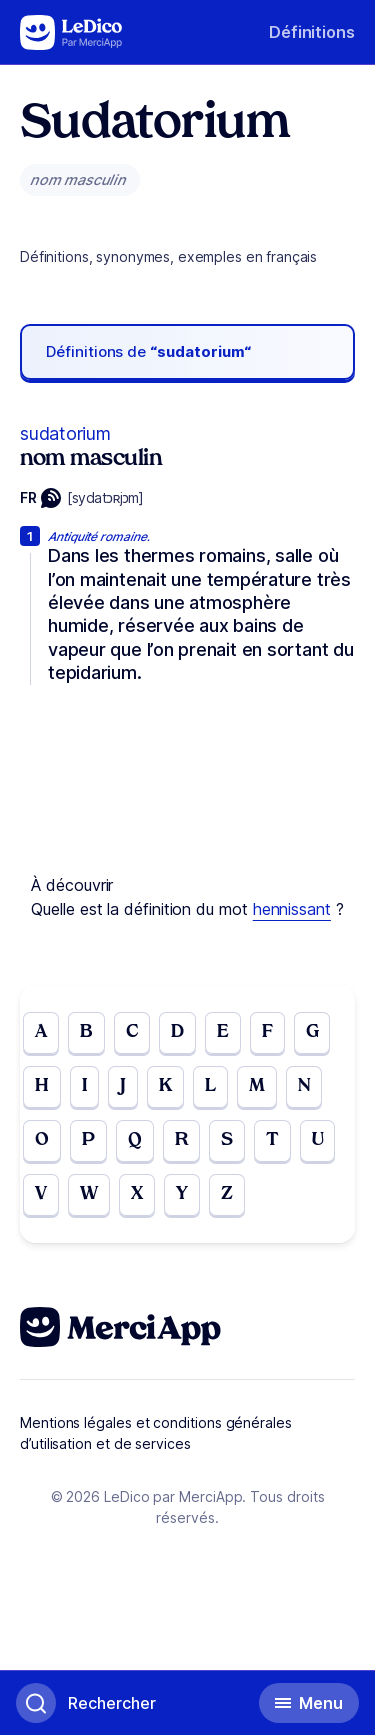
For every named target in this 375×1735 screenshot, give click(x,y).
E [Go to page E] (223, 1032)
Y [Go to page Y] (182, 1194)
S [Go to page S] (227, 1140)
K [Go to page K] (165, 1086)
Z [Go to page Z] (227, 1194)
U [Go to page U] (318, 1140)
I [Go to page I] (84, 1086)
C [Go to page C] (132, 1032)
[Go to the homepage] (71, 32)
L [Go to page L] (210, 1086)
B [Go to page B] (86, 1032)
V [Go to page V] (41, 1194)
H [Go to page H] (42, 1086)
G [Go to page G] (312, 1032)
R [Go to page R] (181, 1140)
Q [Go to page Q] (135, 1140)
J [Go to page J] (123, 1086)
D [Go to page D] (177, 1032)
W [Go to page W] (89, 1194)
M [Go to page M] (257, 1086)
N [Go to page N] (304, 1086)
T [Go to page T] (272, 1140)
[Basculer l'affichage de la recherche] (86, 1703)
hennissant (292, 909)
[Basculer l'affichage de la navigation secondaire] (309, 1703)
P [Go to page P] (88, 1140)
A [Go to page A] (41, 1032)
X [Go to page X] (137, 1194)
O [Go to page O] (42, 1140)
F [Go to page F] (267, 1032)
